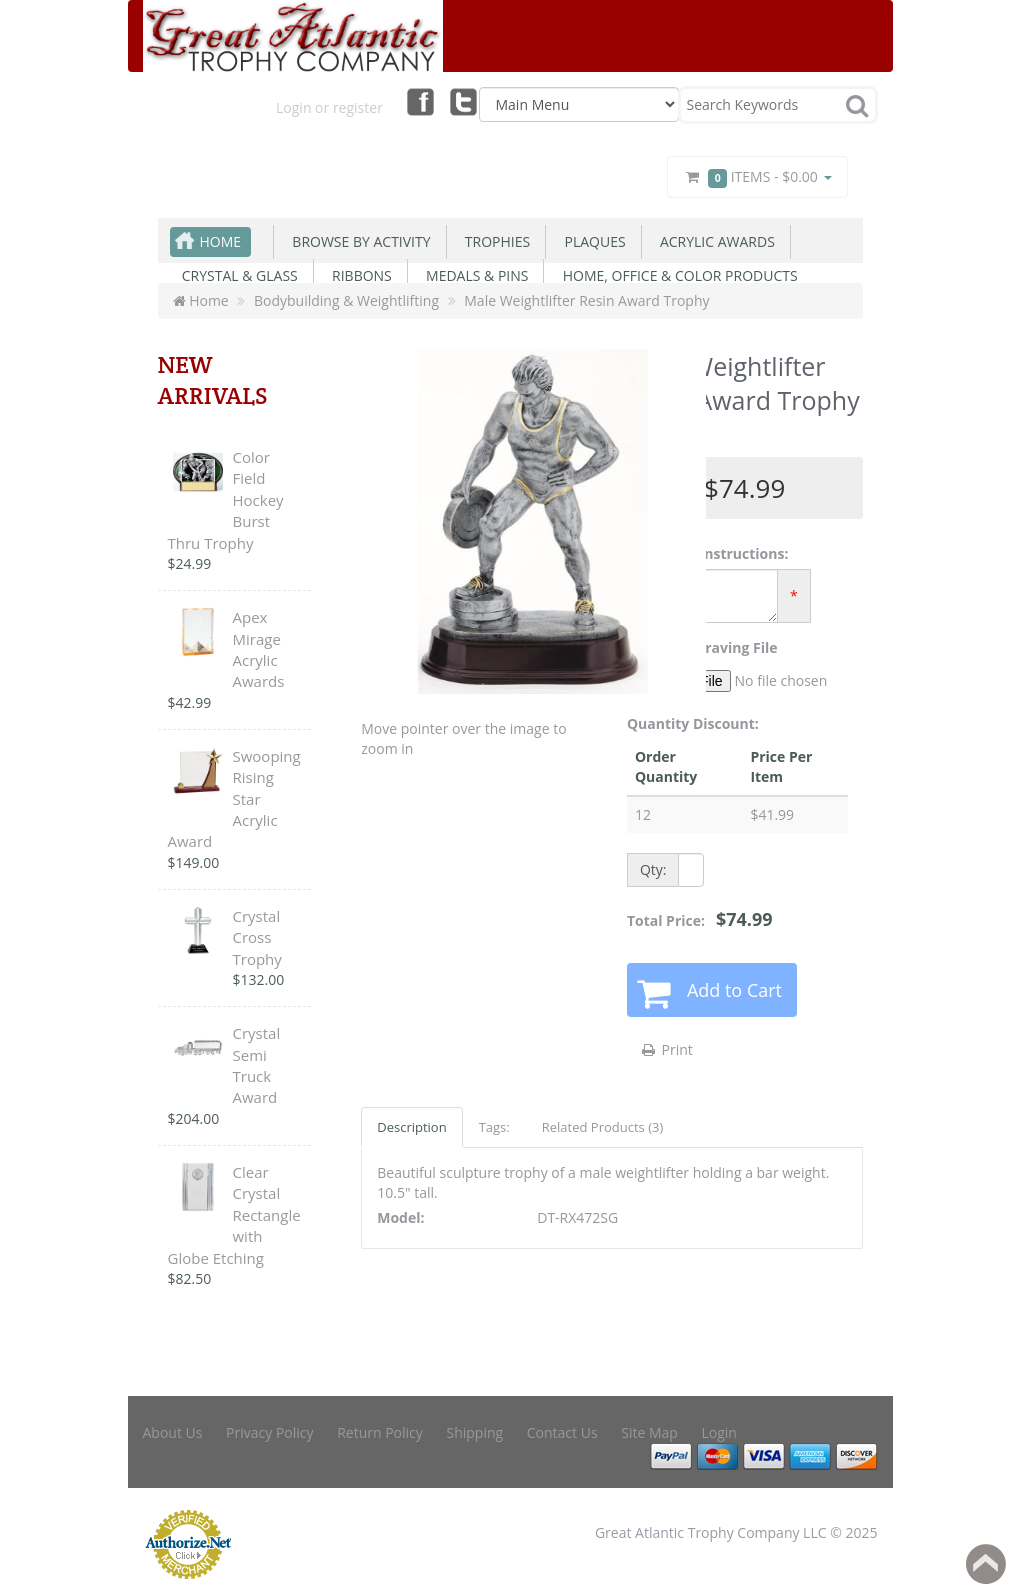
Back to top (986, 1564)
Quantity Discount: (693, 723)
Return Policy (380, 1432)
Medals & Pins (474, 275)
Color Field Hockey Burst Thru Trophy (226, 500)
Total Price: (700, 919)
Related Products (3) (603, 1127)
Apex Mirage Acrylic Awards (259, 649)
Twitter (464, 101)
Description (411, 1127)
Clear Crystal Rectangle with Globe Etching (234, 1215)
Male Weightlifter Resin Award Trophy (586, 300)
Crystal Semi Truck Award (257, 1065)
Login (719, 1432)
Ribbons (358, 275)
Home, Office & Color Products (676, 275)
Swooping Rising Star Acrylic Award (234, 799)
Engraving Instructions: (708, 553)
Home (221, 241)
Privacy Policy (269, 1432)
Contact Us (562, 1432)
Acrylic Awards (714, 241)
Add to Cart (734, 990)
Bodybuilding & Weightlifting (346, 300)
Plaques (591, 241)
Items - (757, 177)
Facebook (419, 101)
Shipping (474, 1432)
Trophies (494, 241)
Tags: (494, 1127)
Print (666, 1049)
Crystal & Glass (236, 275)
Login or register (329, 107)
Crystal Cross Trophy (257, 937)
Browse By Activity (357, 241)
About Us (173, 1432)
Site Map (649, 1432)
